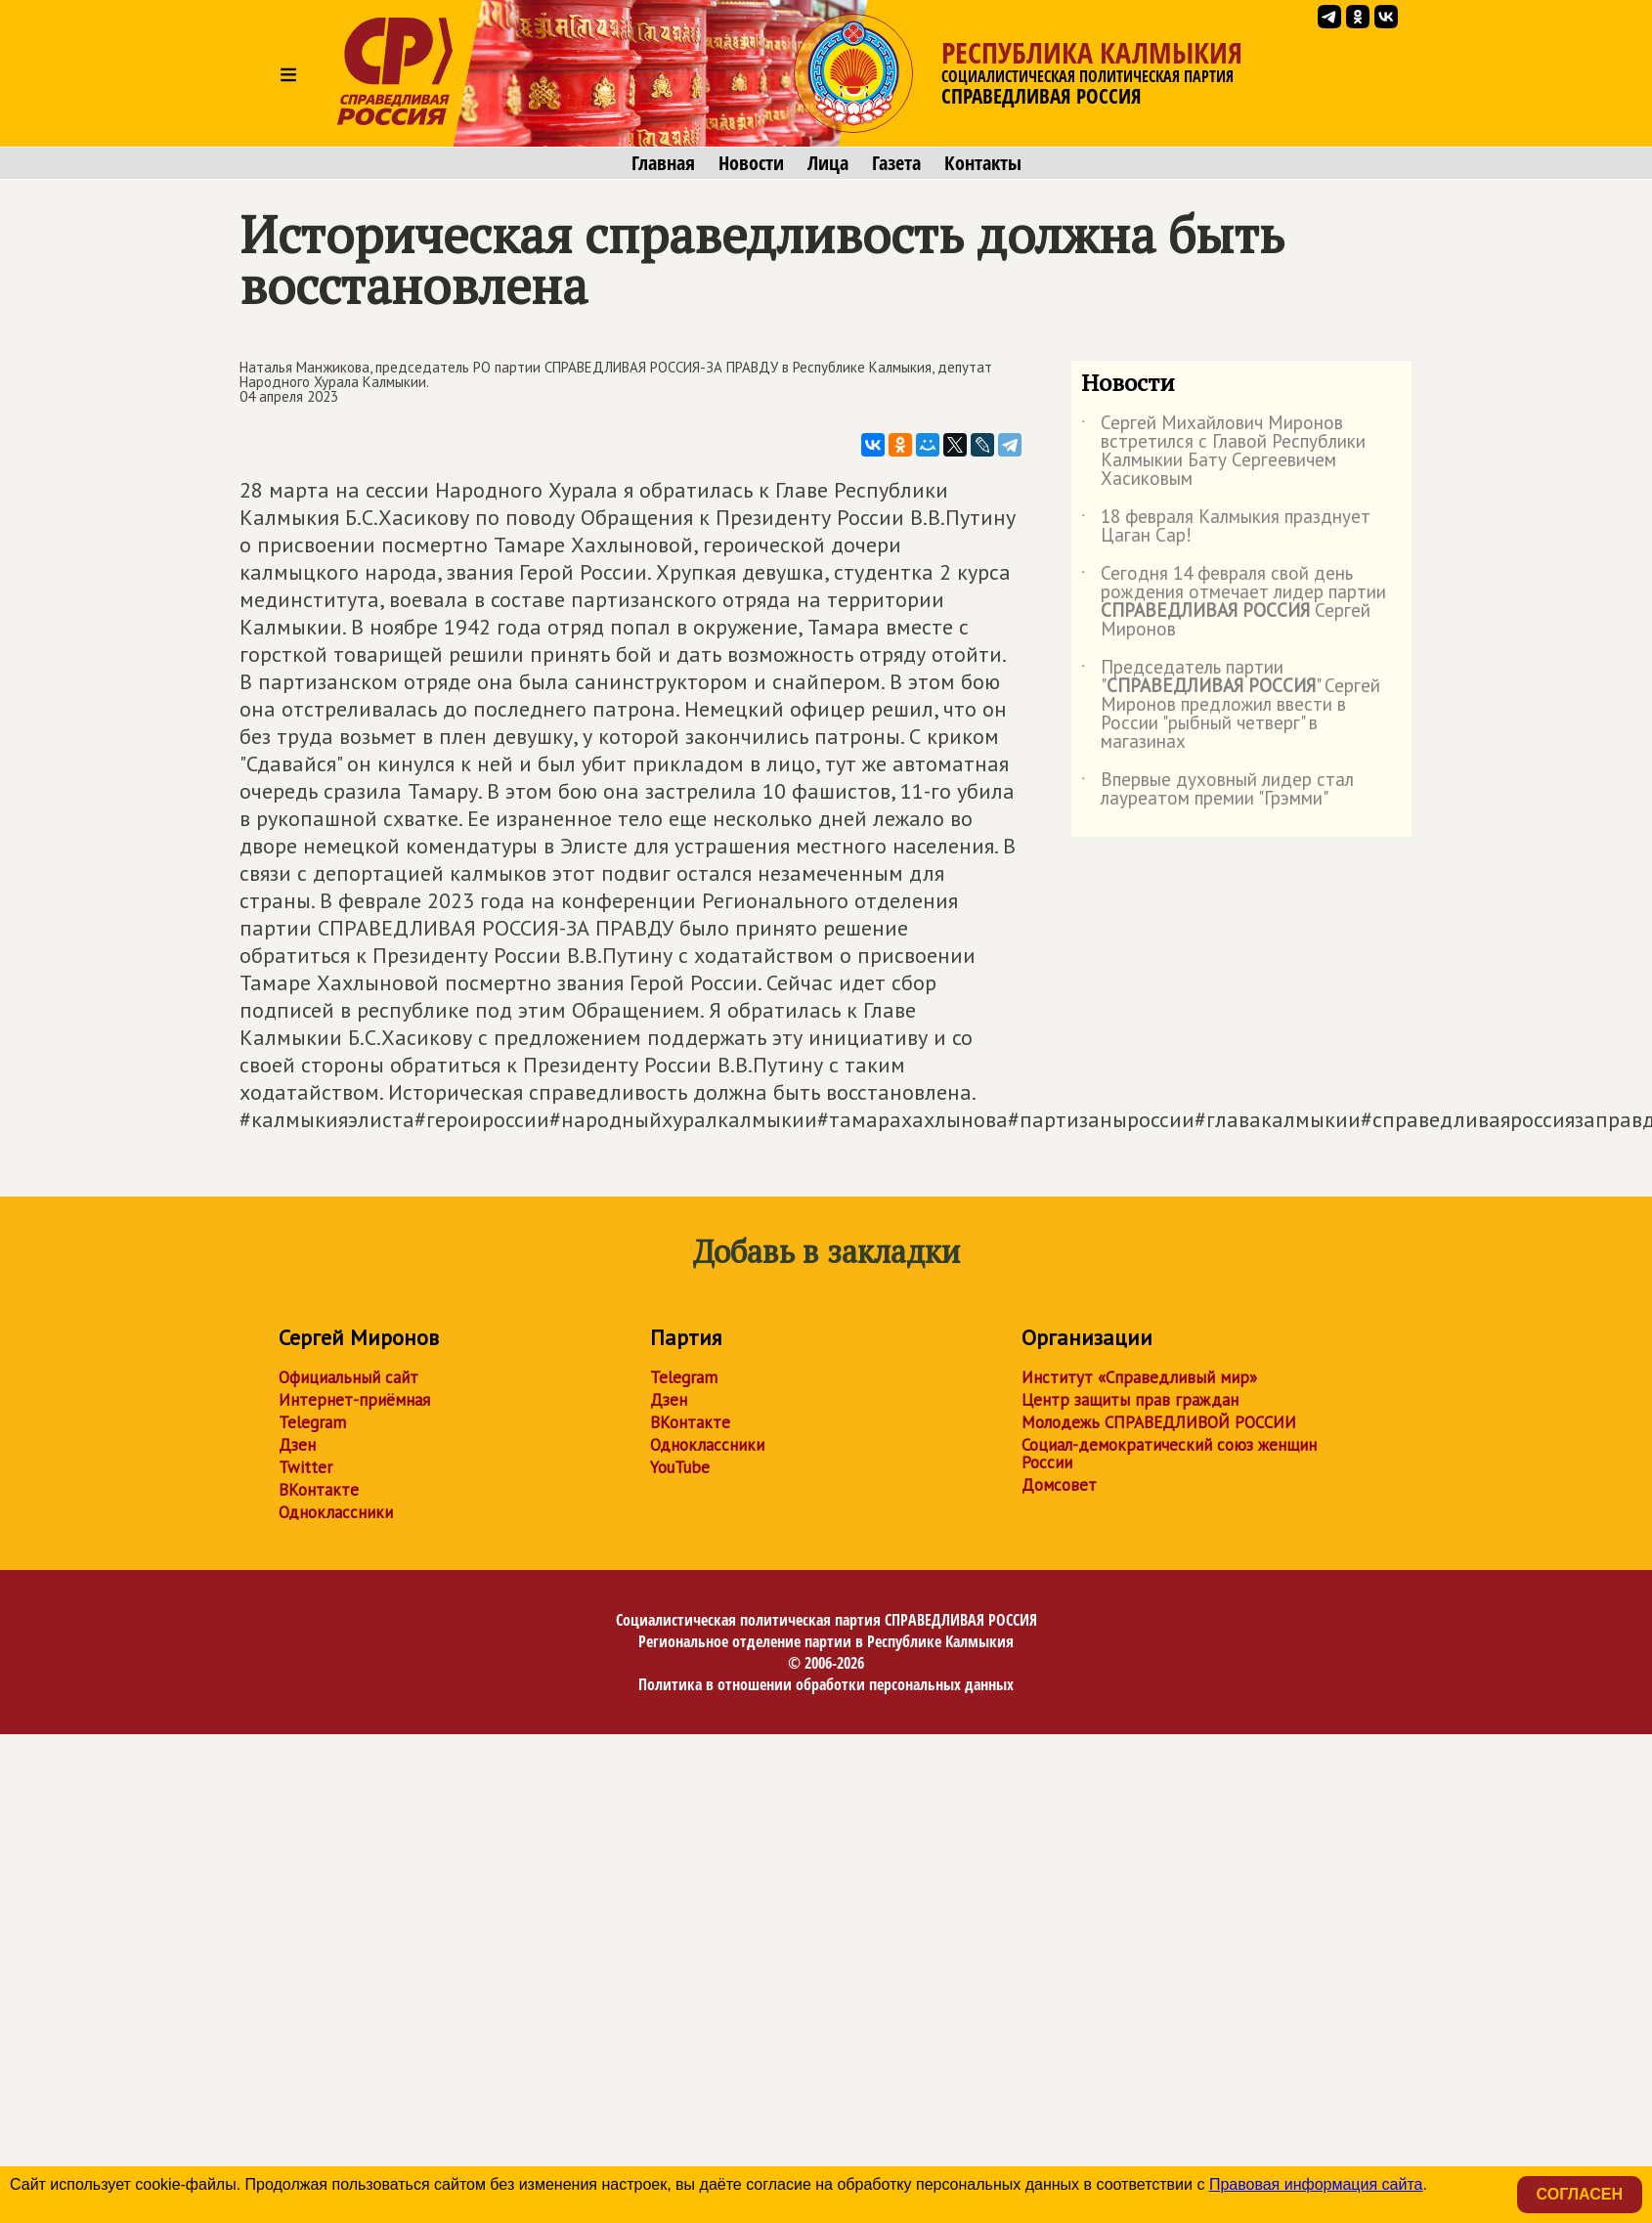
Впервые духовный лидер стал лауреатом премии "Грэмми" (1217, 789)
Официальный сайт (348, 1377)
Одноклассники (336, 1512)
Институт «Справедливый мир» (1139, 1377)
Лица (827, 163)
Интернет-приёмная (354, 1400)
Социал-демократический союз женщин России (1169, 1453)
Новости (751, 163)
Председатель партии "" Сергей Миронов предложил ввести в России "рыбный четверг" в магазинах (1230, 705)
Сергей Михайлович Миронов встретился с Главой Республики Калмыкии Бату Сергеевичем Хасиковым (1223, 452)
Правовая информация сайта (1316, 2184)
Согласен (1580, 2194)
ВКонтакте (319, 1490)
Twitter (305, 1467)
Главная (663, 163)
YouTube (680, 1467)
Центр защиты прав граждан (1130, 1400)
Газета (896, 163)
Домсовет (1059, 1485)
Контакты (983, 163)
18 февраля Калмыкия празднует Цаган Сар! (1225, 526)
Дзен (297, 1445)
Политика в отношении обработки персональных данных (826, 1684)
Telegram (312, 1422)
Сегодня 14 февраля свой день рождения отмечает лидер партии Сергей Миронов (1233, 602)
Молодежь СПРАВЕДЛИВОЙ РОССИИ (1159, 1422)
